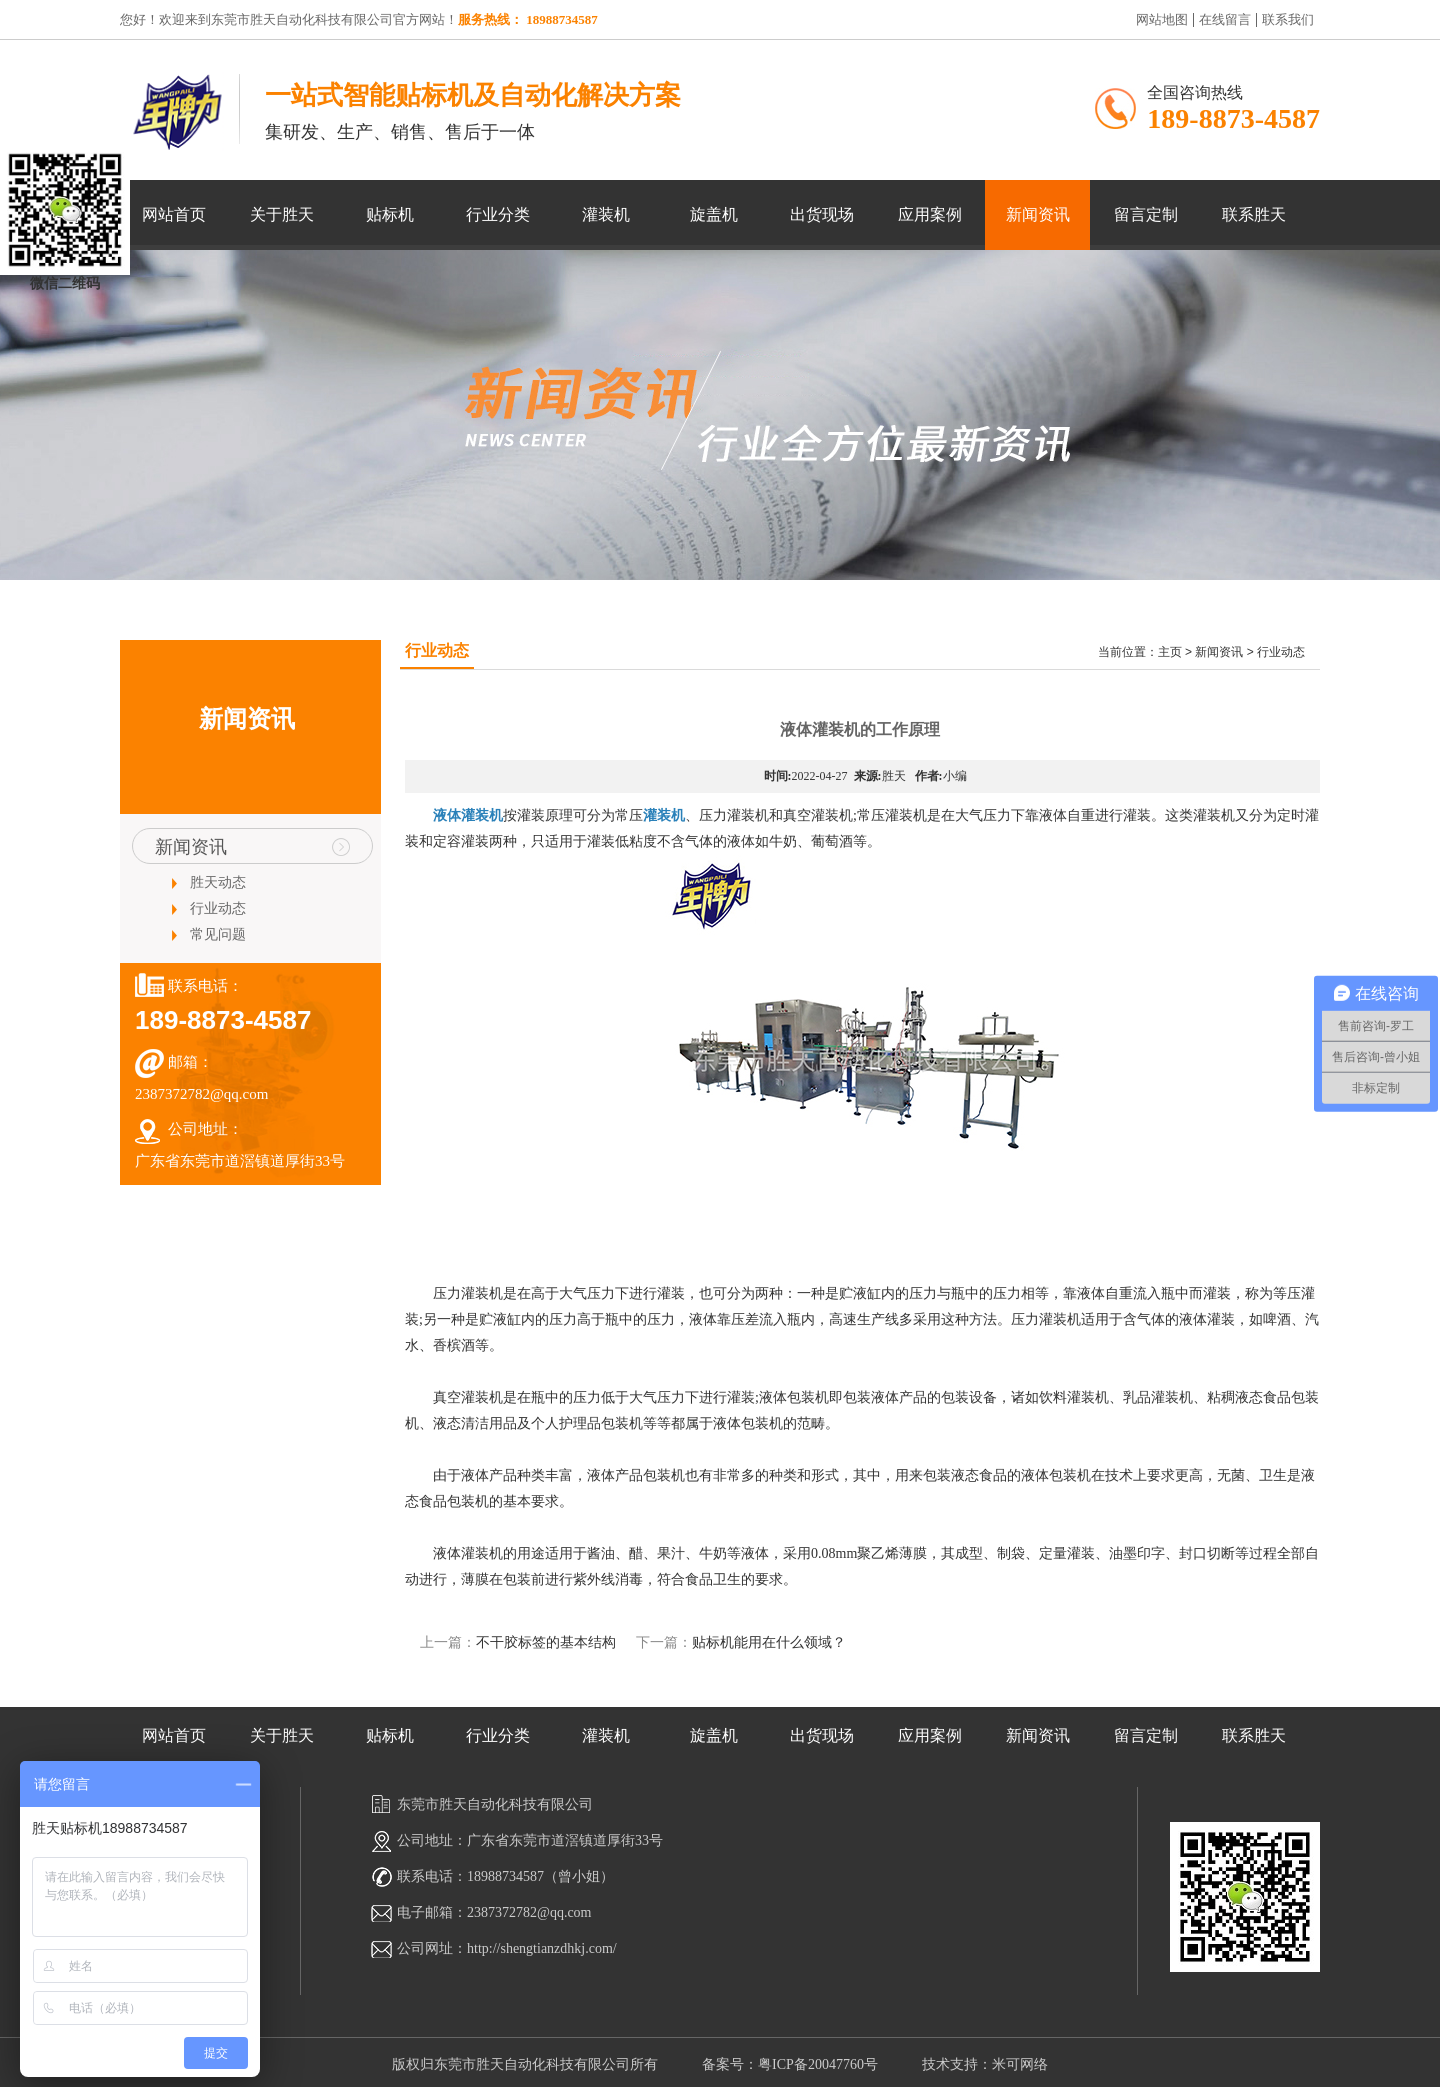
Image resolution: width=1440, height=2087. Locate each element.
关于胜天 (282, 214)
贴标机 (390, 214)
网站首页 (174, 214)
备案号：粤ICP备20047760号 (790, 2064)
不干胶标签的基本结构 (546, 1642)
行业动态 (218, 908)
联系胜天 (1254, 214)
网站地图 (1162, 19)
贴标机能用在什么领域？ (769, 1642)
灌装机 (606, 214)
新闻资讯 (1038, 214)
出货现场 (822, 214)
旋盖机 (714, 214)
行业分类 (498, 214)
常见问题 (218, 934)
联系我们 (1285, 19)
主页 (1170, 652)
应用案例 (930, 214)
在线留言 (1222, 19)
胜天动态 (218, 882)
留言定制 (1146, 214)
